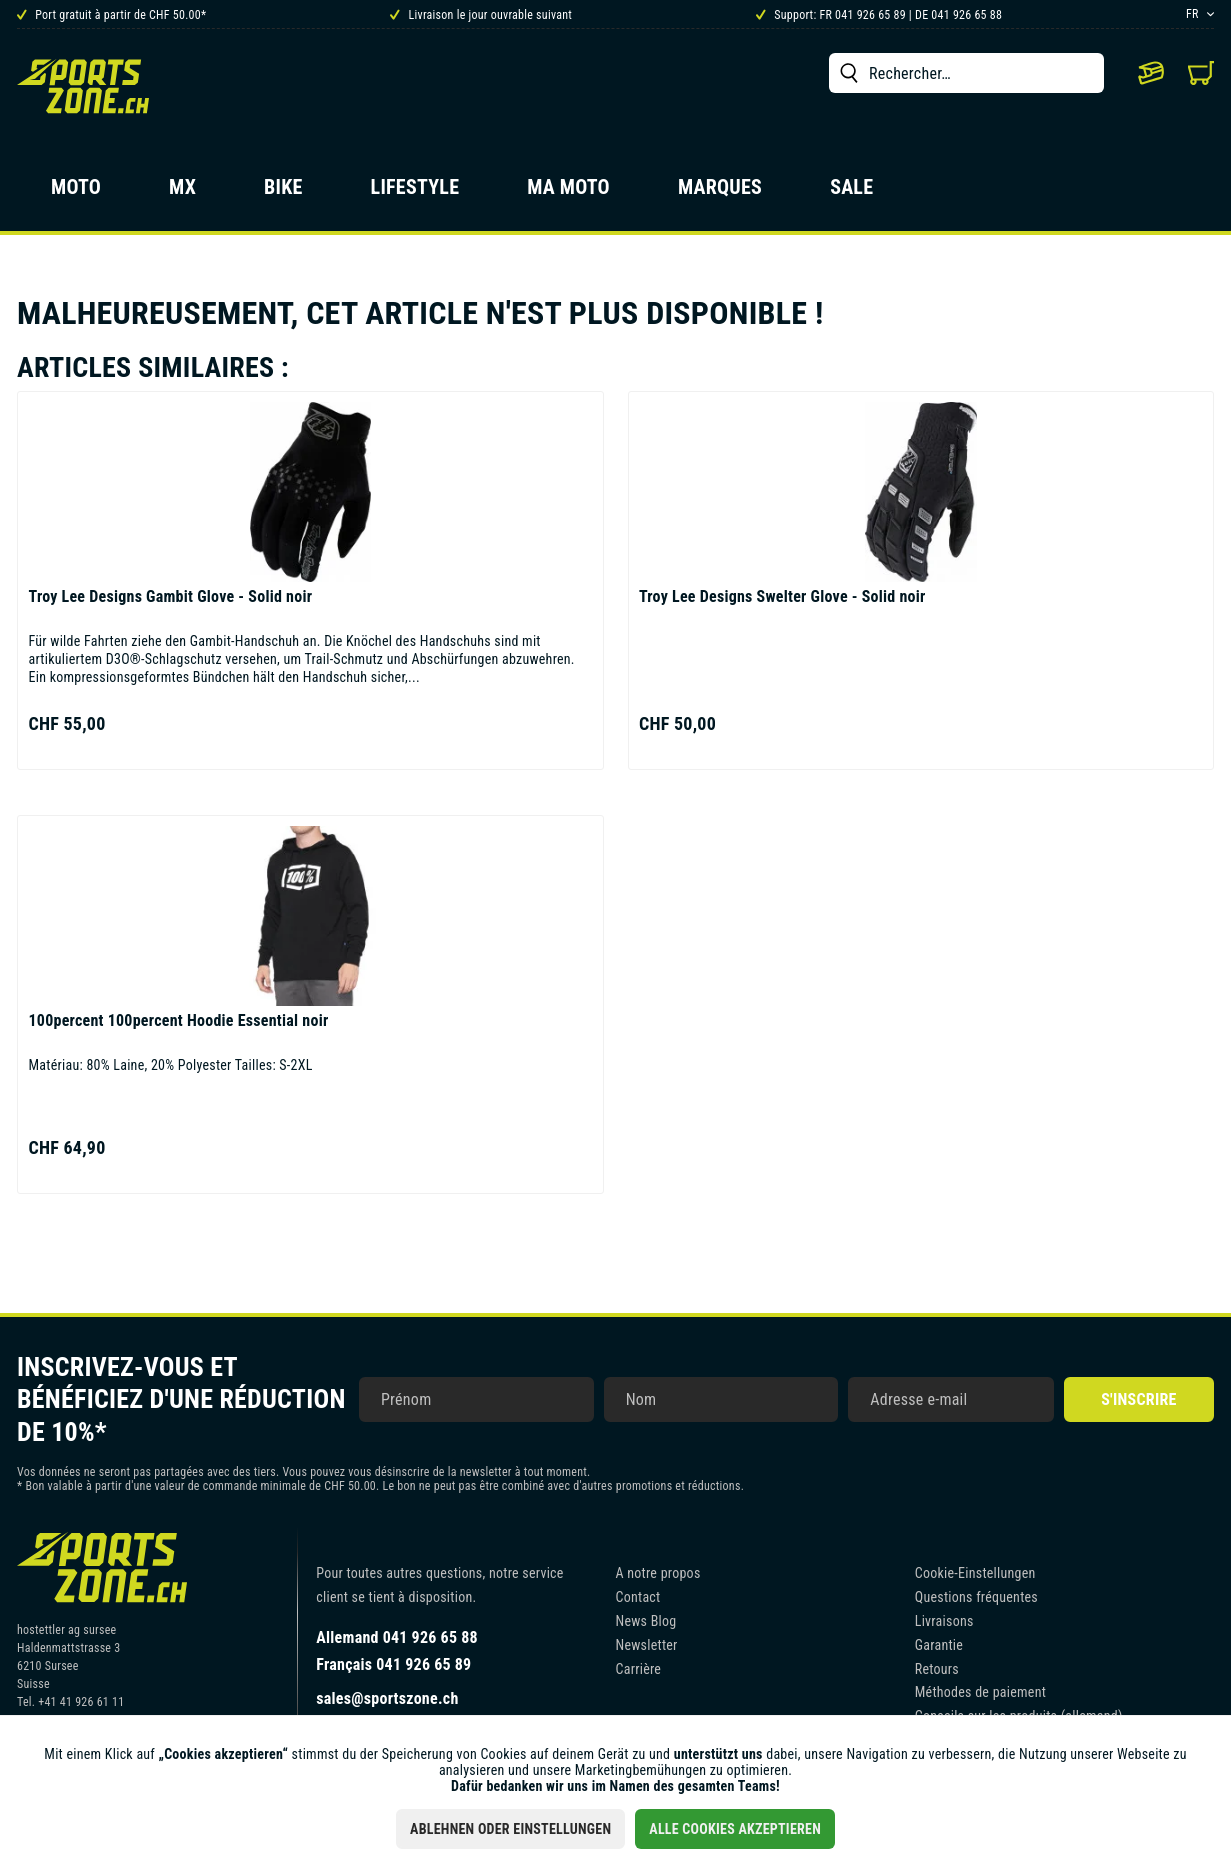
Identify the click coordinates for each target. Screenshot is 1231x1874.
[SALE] (851, 193)
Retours (937, 1669)
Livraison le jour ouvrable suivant (481, 15)
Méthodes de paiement (980, 1692)
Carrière (639, 1669)
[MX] (182, 193)
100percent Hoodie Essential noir (178, 1020)
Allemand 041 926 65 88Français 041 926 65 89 (397, 1651)
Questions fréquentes (976, 1597)
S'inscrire (1138, 1399)
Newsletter (647, 1645)
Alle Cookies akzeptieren (735, 1829)
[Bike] (283, 193)
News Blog (646, 1621)
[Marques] (720, 193)
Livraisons (944, 1621)
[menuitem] (966, 73)
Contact (638, 1597)
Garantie (939, 1645)
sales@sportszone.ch (387, 1698)
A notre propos (658, 1573)
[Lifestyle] (415, 193)
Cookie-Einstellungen (975, 1573)
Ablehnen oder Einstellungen (510, 1829)
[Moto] (76, 193)
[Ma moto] (568, 193)
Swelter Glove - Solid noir (782, 596)
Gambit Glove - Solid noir (170, 596)
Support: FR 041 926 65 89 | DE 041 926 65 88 (879, 15)
